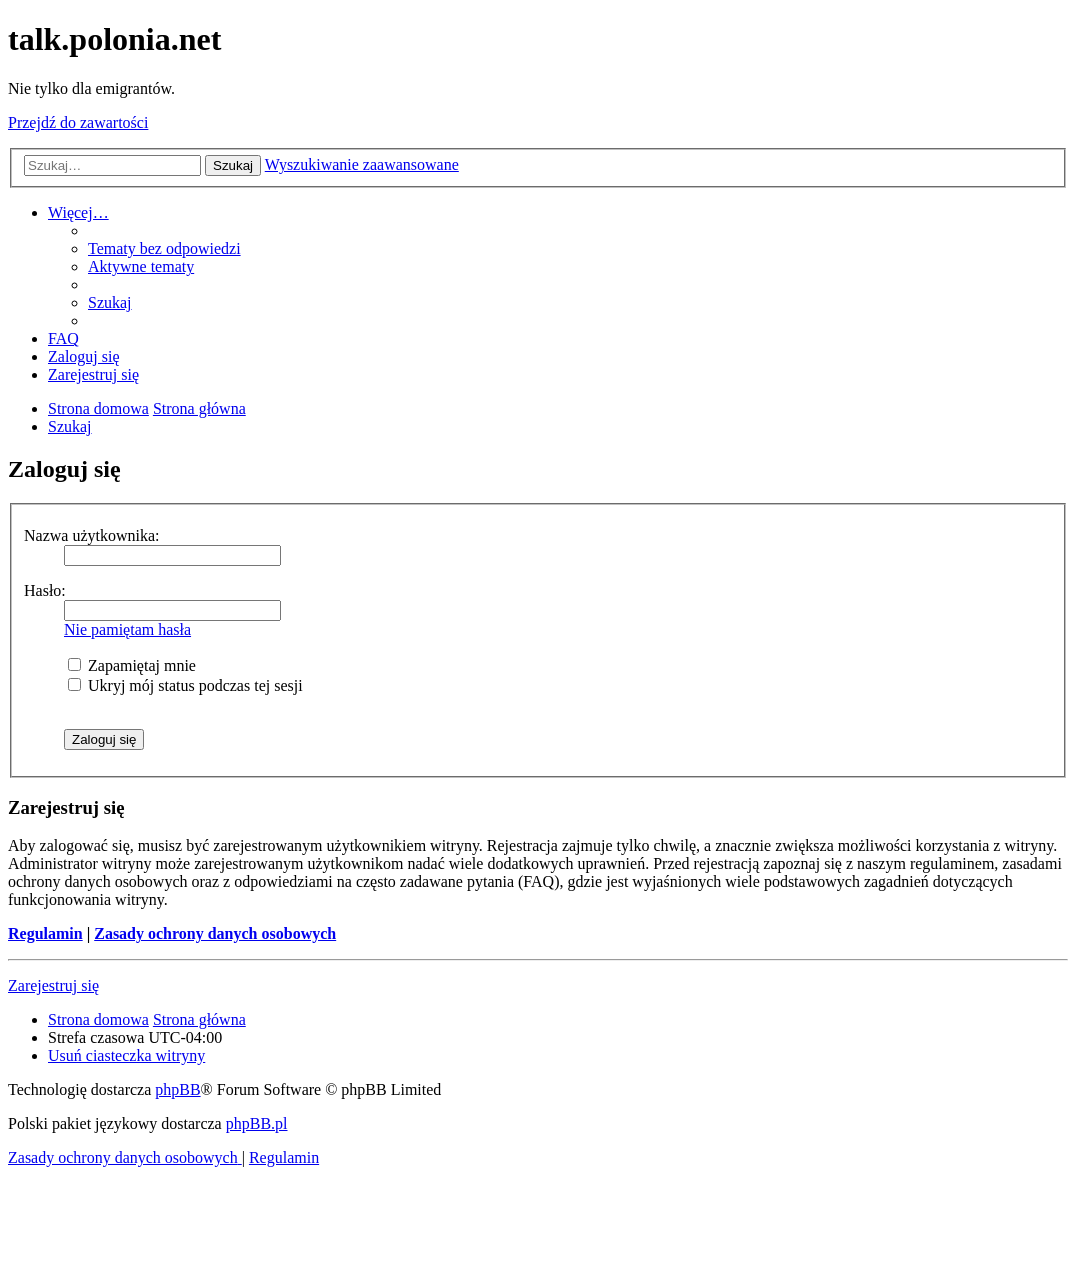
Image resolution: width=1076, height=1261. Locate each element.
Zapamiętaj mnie (132, 665)
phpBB (177, 1089)
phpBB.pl (257, 1123)
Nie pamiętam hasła (127, 629)
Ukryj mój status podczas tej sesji (185, 685)
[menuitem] (164, 248)
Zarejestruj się (53, 985)
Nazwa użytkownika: (92, 535)
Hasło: (45, 590)
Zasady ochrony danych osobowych (215, 933)
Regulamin (45, 933)
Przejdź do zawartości (78, 122)
